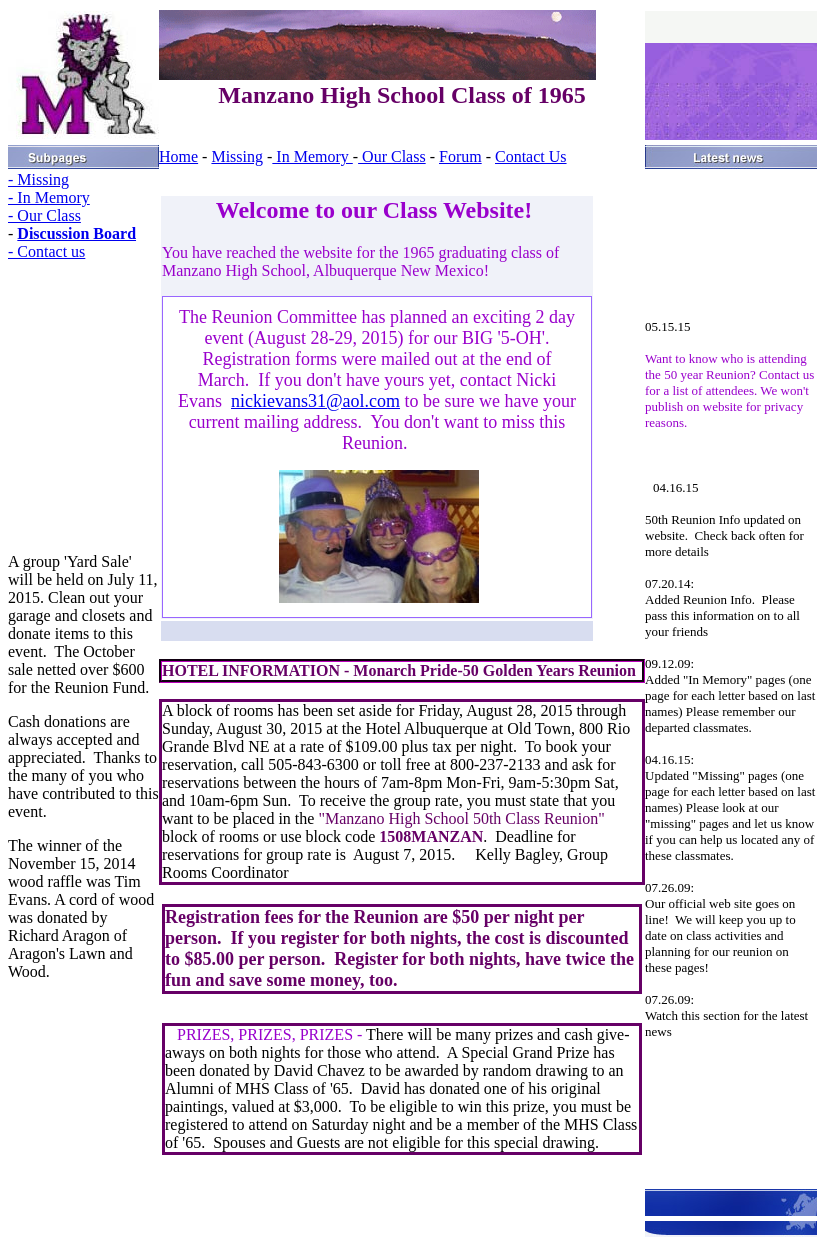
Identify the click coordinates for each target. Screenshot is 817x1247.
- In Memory (49, 197)
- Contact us (46, 251)
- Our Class (44, 215)
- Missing (38, 179)
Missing (237, 156)
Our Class (392, 156)
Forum (460, 156)
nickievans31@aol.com (315, 401)
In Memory (312, 156)
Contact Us (531, 156)
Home (178, 156)
